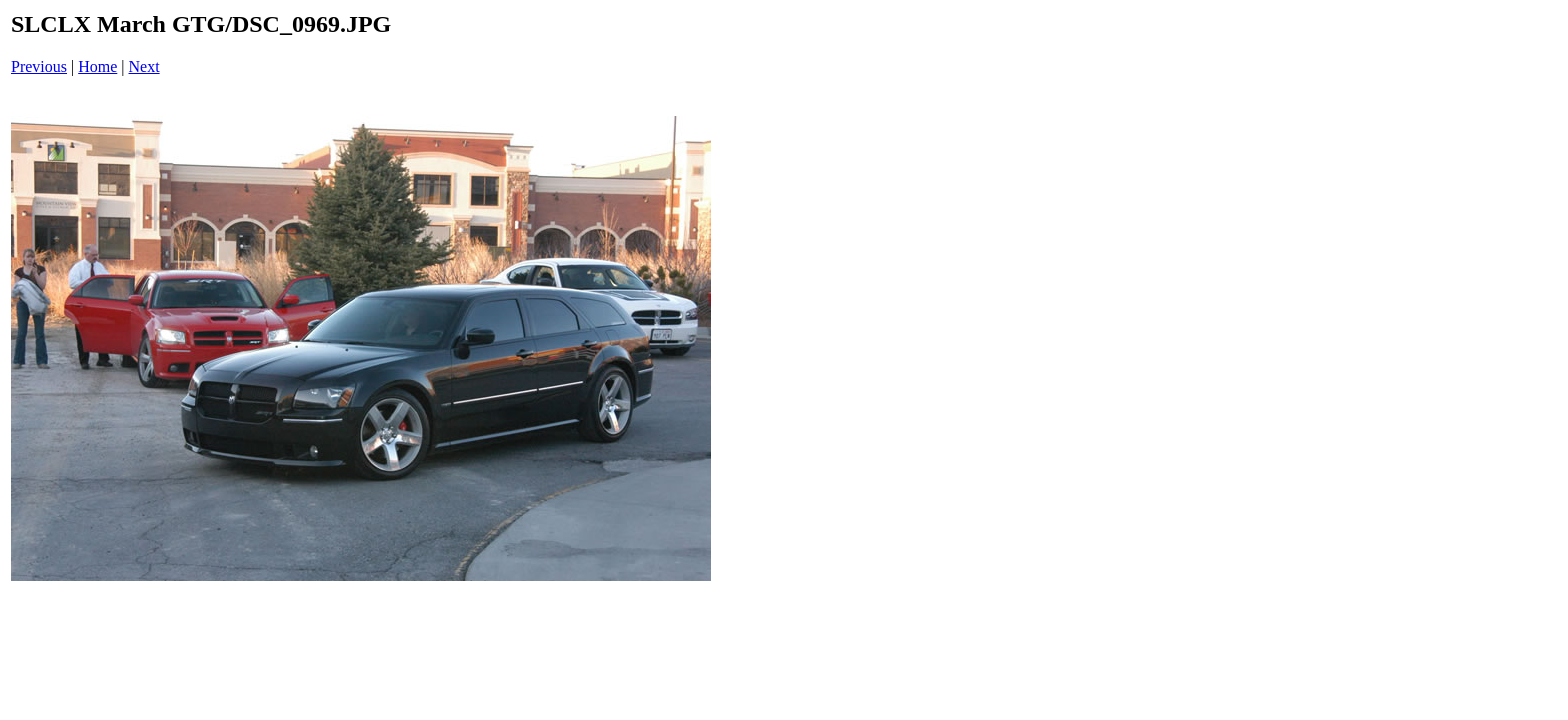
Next (144, 66)
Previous (39, 66)
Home (97, 66)
